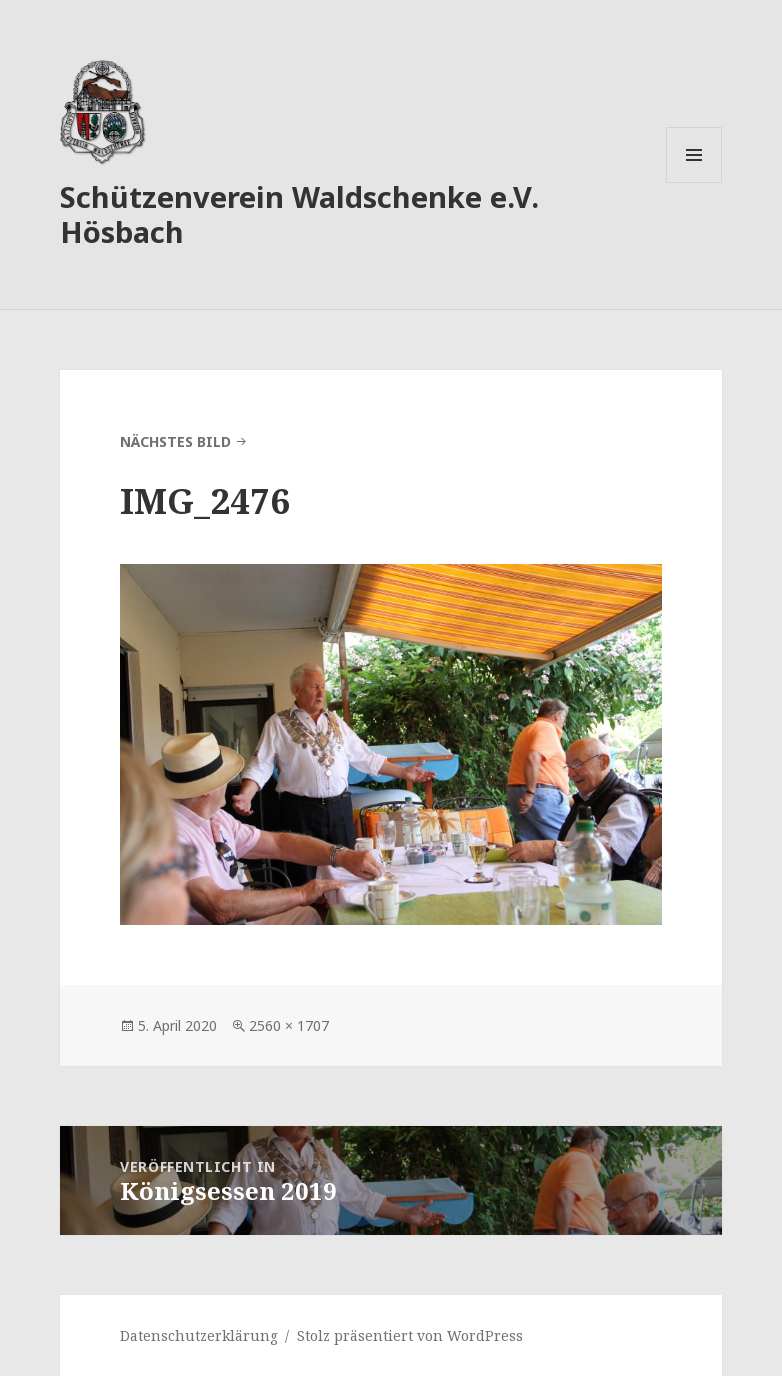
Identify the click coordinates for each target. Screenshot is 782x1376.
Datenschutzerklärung (199, 1335)
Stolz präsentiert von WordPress (410, 1335)
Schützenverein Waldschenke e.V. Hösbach (299, 214)
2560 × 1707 (289, 1025)
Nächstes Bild (175, 441)
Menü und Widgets (694, 182)
